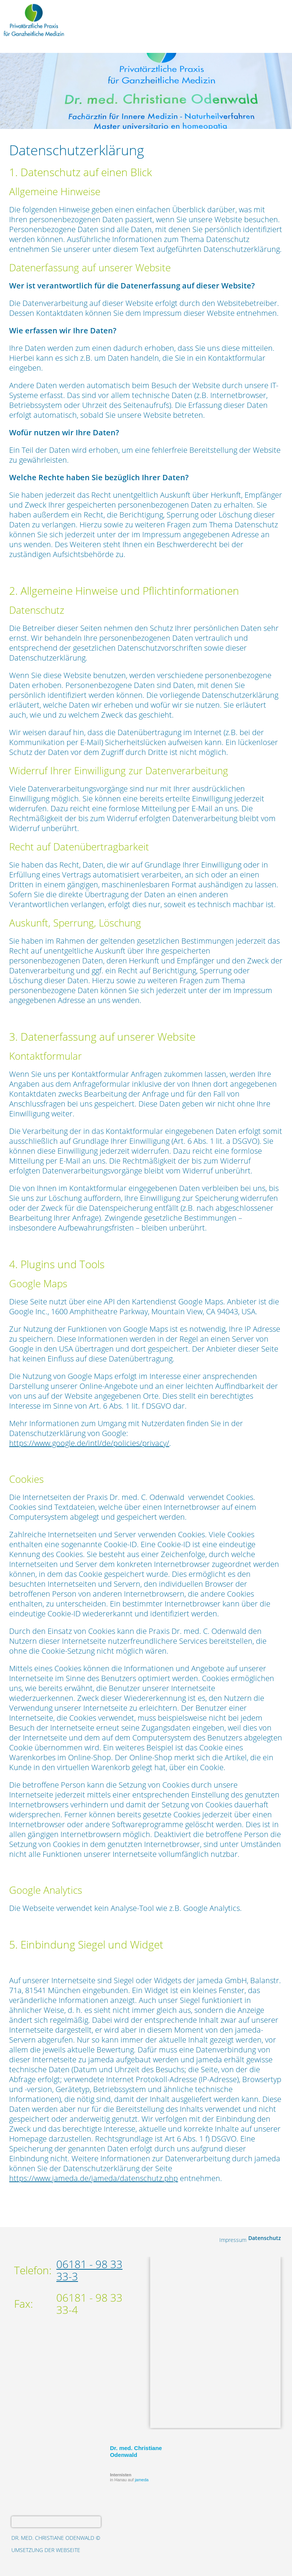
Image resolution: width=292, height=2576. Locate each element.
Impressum (232, 2239)
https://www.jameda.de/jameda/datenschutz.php (93, 2178)
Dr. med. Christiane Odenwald (136, 2451)
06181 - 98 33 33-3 (89, 2270)
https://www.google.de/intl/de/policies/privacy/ (89, 1443)
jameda (142, 2479)
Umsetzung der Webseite (45, 2550)
